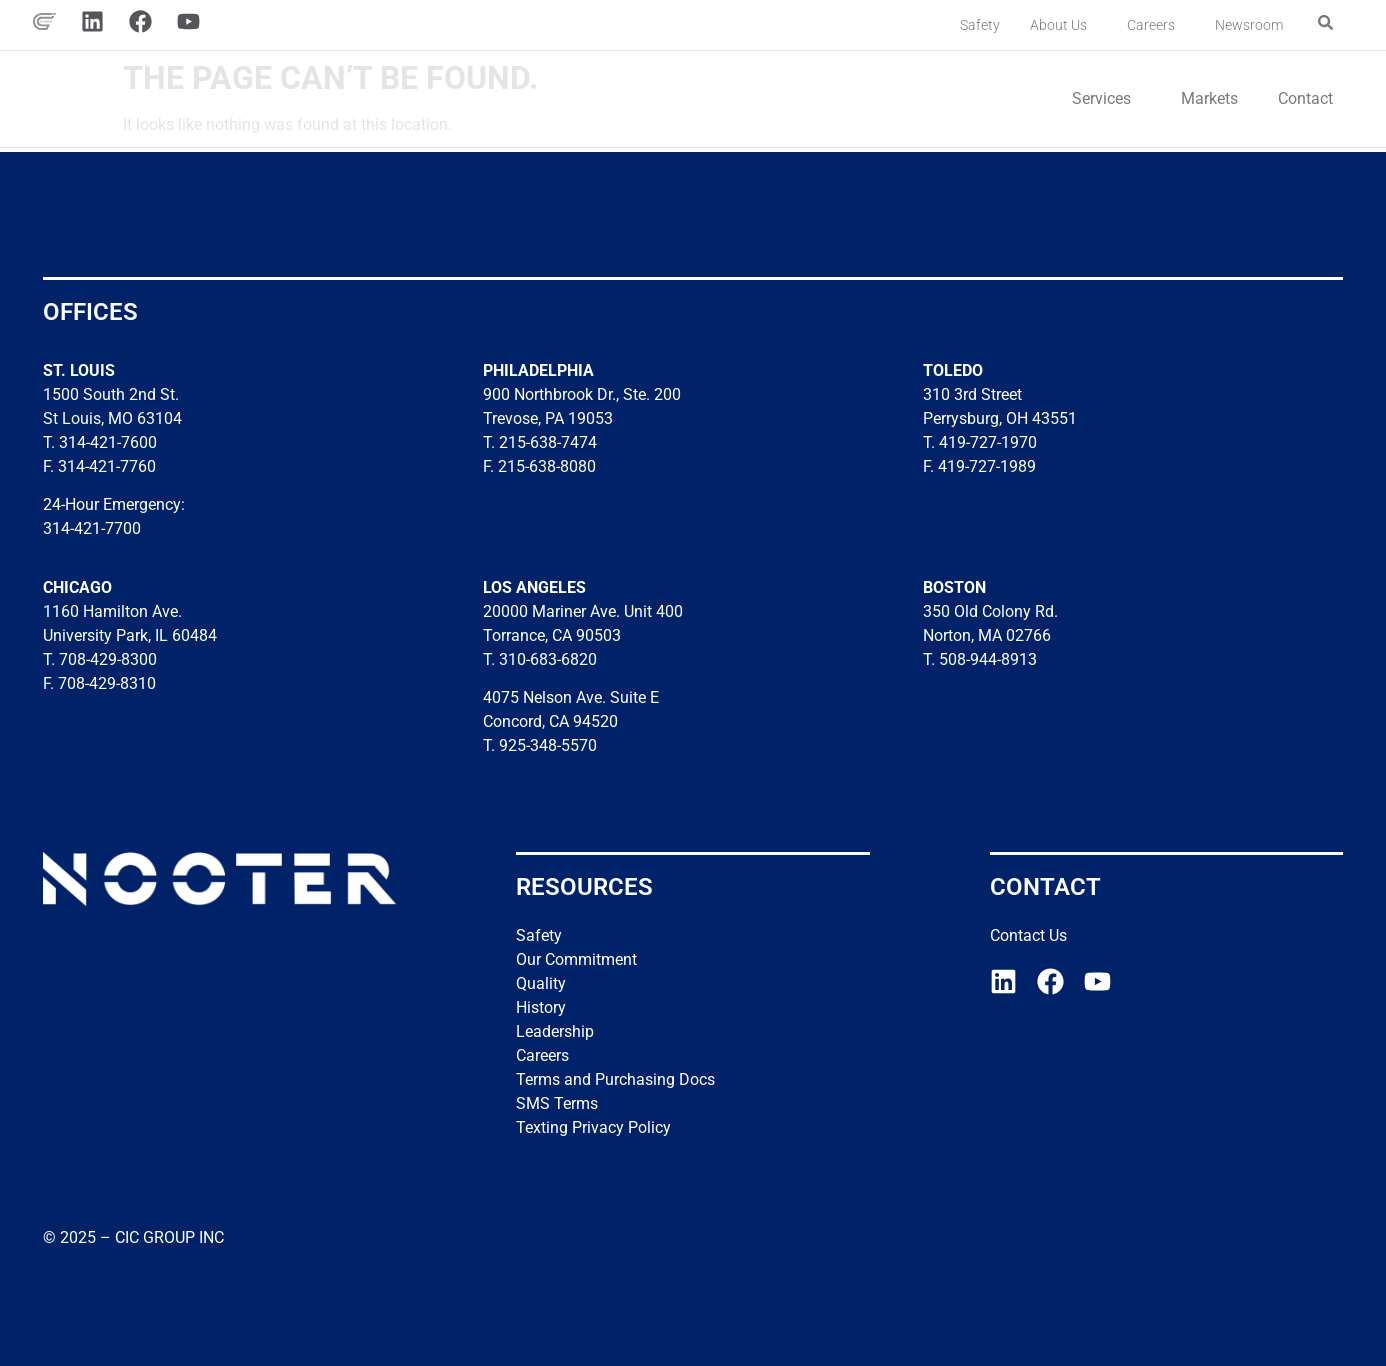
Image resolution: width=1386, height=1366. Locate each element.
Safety (980, 25)
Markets (1209, 98)
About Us (1063, 25)
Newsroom (1249, 25)
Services (1106, 99)
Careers (1156, 25)
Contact (1305, 98)
